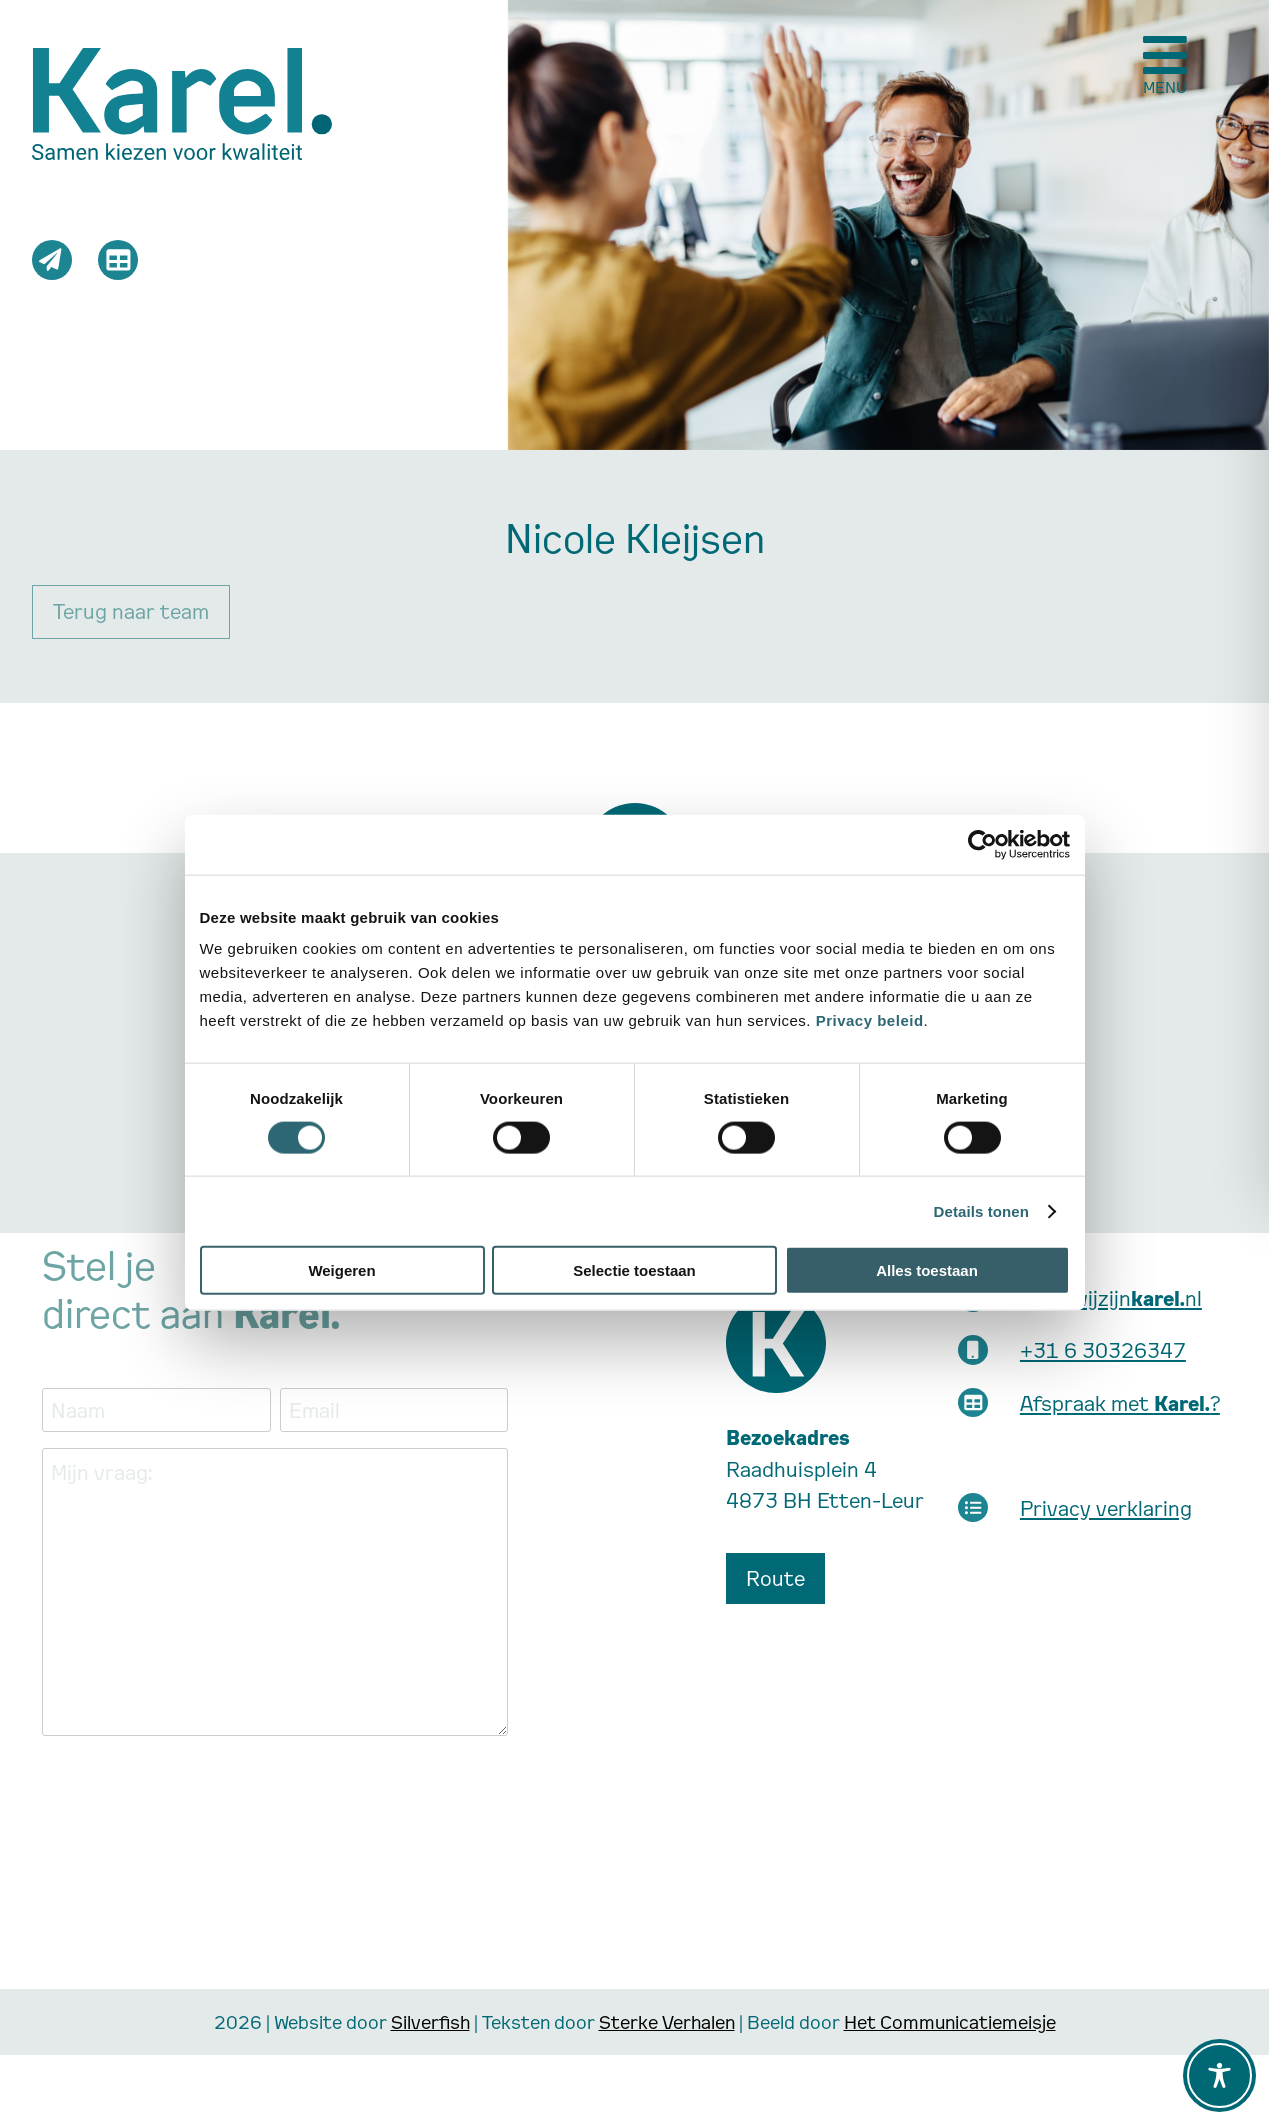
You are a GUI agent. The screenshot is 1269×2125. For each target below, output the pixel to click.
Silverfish (430, 2021)
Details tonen (981, 1210)
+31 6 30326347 (1103, 1350)
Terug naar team (131, 611)
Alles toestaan (927, 1270)
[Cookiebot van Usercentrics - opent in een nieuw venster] (982, 844)
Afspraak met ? (1120, 1403)
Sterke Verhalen (667, 2021)
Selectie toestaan (634, 1270)
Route (775, 1578)
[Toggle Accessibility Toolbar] (1219, 2075)
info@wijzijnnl (1111, 1298)
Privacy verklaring (1106, 1508)
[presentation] (194, 1791)
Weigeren (341, 1270)
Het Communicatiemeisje (950, 2021)
